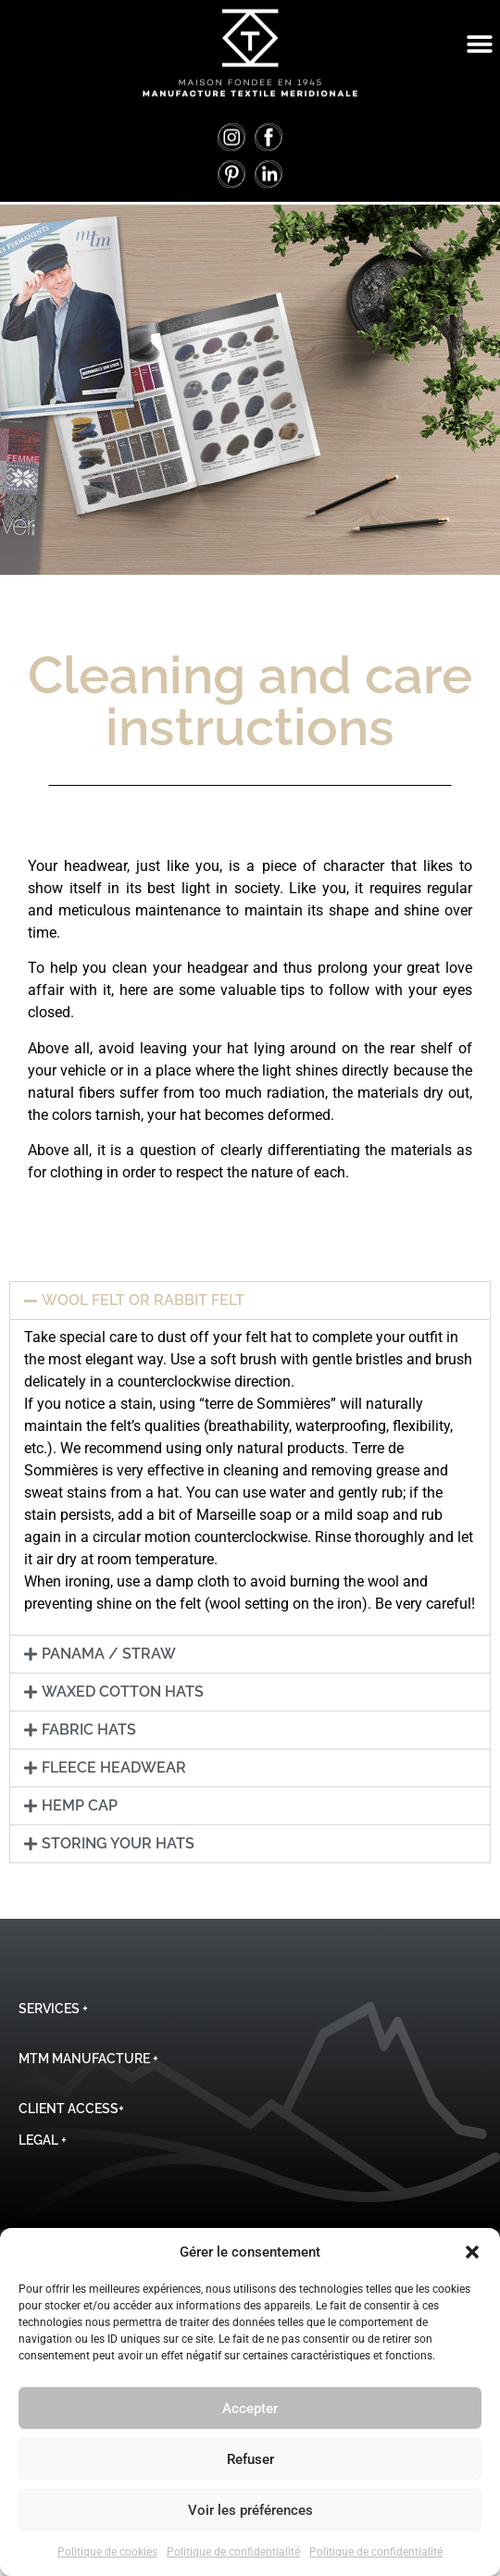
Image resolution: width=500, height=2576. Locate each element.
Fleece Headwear (114, 1767)
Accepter (250, 2408)
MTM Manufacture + (88, 2058)
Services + (53, 2008)
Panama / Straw (109, 1653)
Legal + (43, 2140)
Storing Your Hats (118, 1843)
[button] (472, 2252)
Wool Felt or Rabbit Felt (143, 1300)
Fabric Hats (89, 1729)
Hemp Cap (80, 1805)
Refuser (250, 2459)
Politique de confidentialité (233, 2551)
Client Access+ (71, 2108)
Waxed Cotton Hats (123, 1691)
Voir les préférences (250, 2510)
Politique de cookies (107, 2551)
